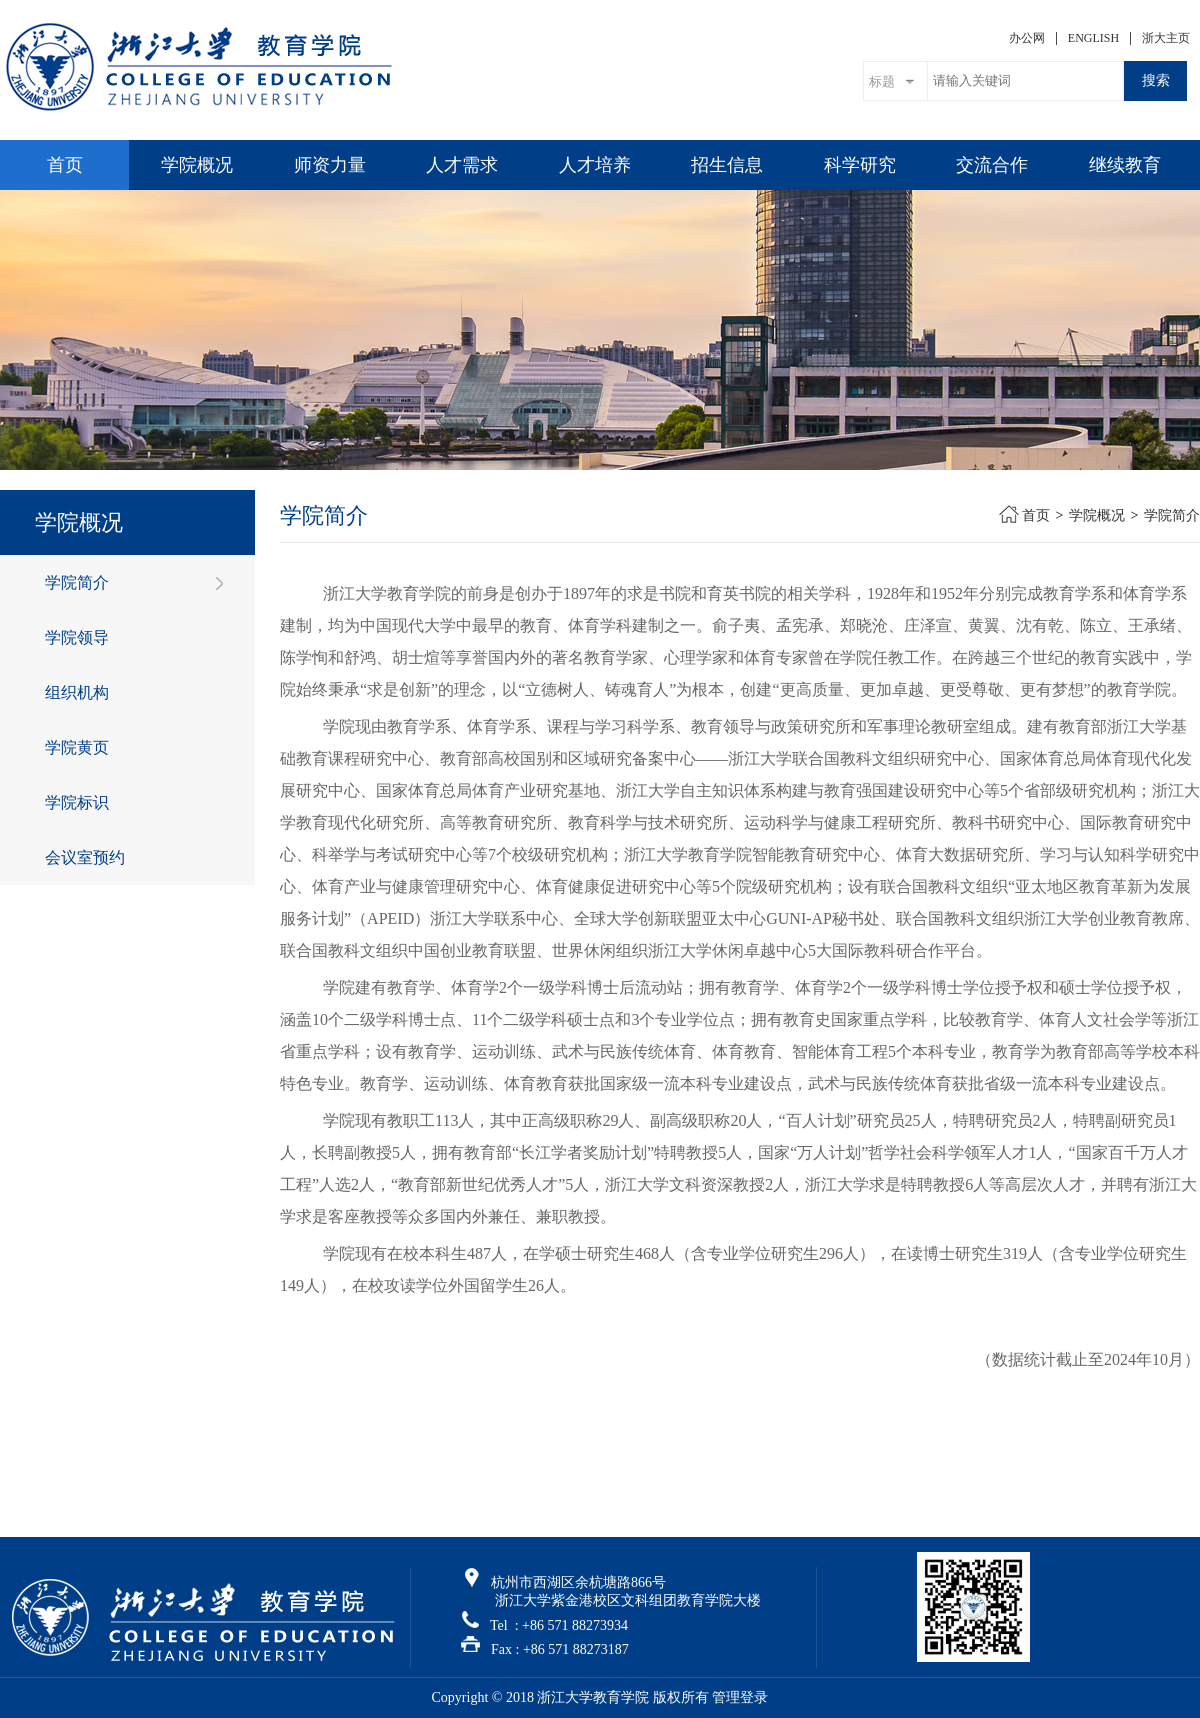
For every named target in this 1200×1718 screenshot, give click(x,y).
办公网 (1027, 38)
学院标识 (77, 802)
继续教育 (1125, 165)
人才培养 (595, 165)
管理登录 (740, 1697)
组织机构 (77, 692)
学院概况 (197, 165)
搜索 (1156, 80)
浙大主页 (1166, 38)
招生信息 (727, 165)
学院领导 (77, 637)
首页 (65, 165)
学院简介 (77, 582)
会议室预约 (85, 857)
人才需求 (462, 165)
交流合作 (992, 165)
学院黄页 (77, 747)
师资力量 (330, 165)
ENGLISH (1093, 38)
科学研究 (860, 165)
